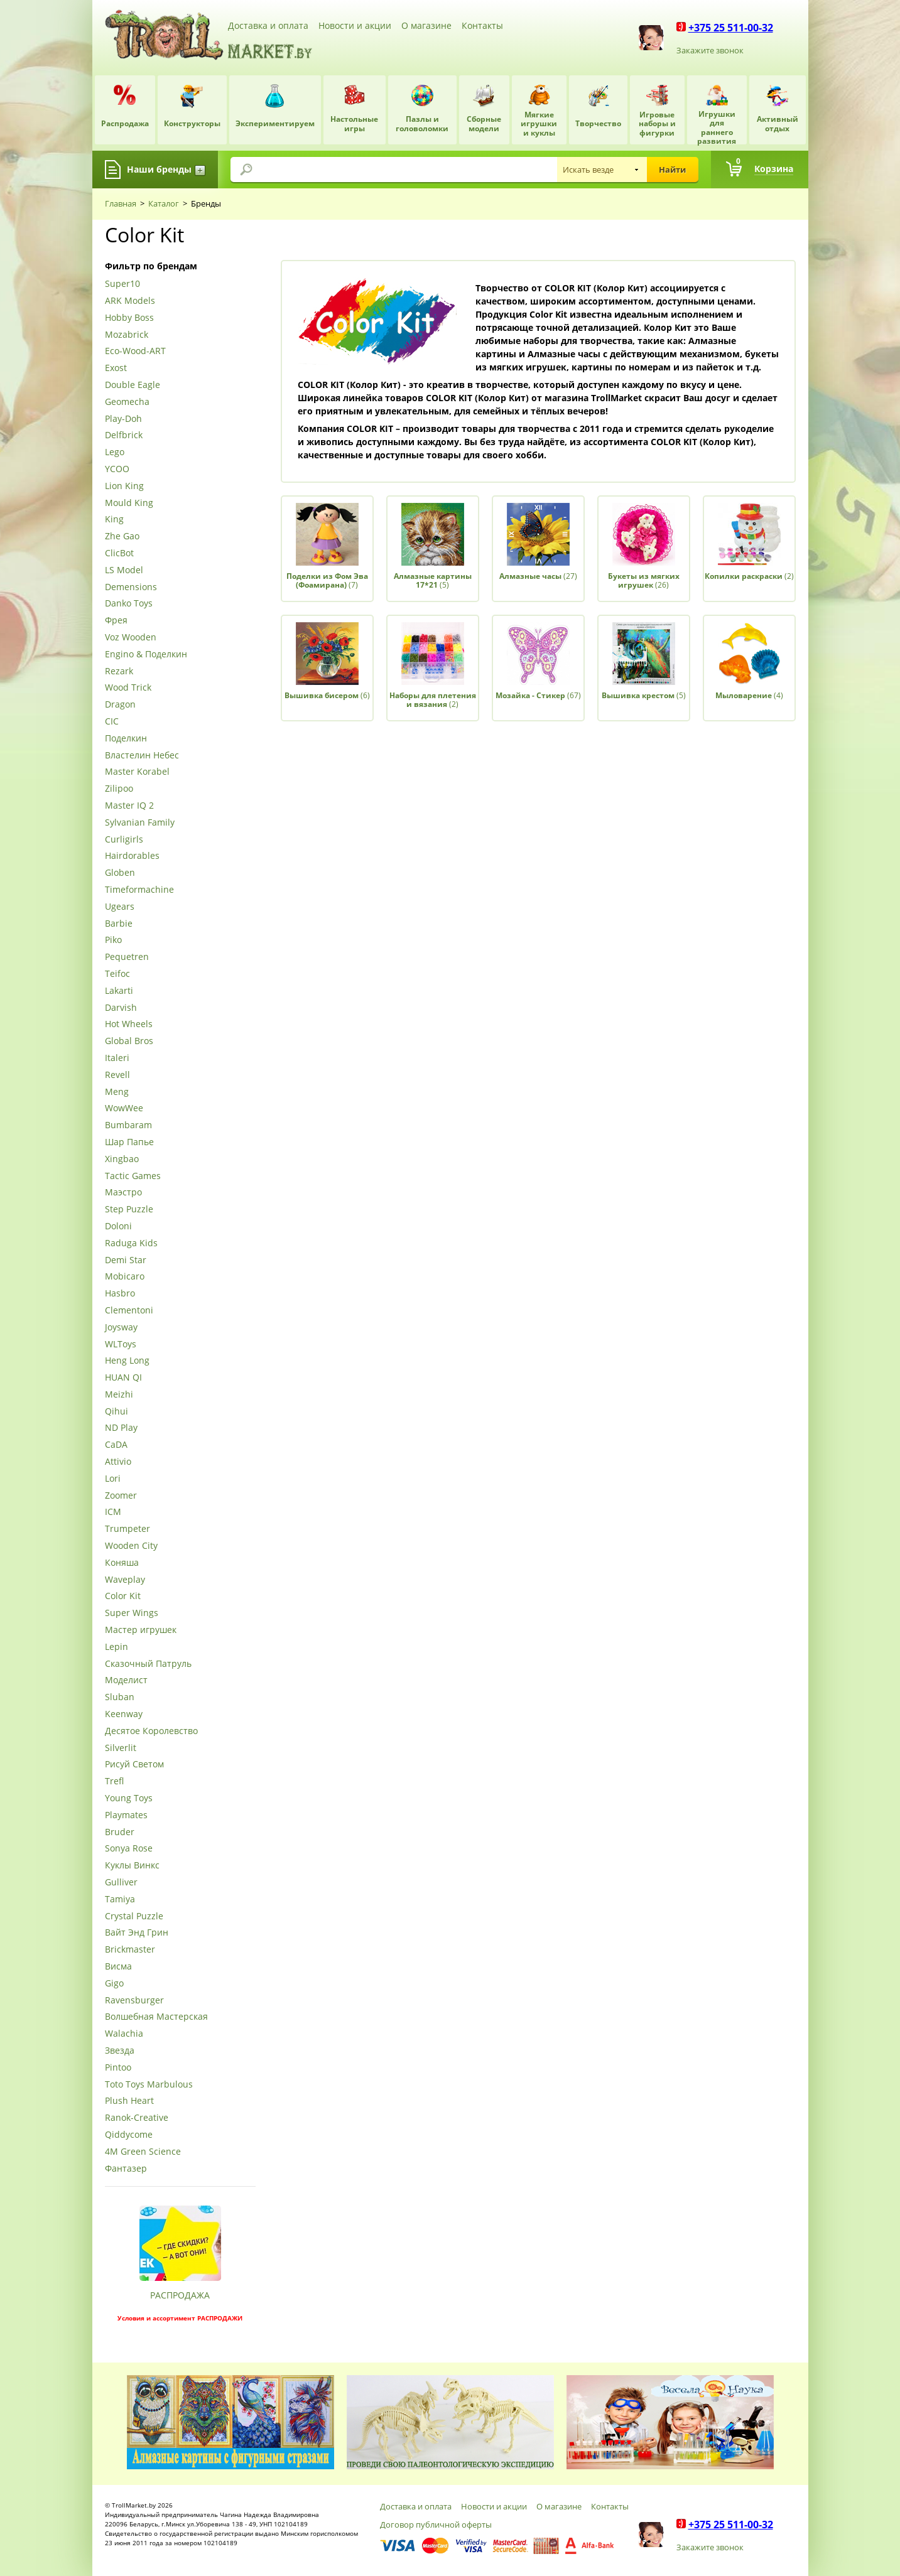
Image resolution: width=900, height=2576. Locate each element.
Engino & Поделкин (146, 654)
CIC (112, 721)
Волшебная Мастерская (156, 2017)
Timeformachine (139, 890)
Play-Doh (123, 419)
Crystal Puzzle (134, 1916)
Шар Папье (129, 1142)
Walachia (124, 2034)
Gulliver (121, 1882)
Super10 (122, 284)
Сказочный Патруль (148, 1664)
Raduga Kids (131, 1243)
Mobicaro (124, 1276)
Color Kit (123, 1596)
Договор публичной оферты (436, 2524)
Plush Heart (129, 2101)
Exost (116, 368)
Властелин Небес (142, 755)
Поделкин (126, 738)
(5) (433, 580)
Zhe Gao (122, 536)
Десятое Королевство (151, 1731)
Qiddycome (129, 2135)
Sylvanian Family (140, 822)
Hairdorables (132, 856)
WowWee (124, 1108)
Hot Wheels (129, 1024)
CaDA (116, 1445)
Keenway (124, 1714)
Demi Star (125, 1260)
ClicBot (119, 553)
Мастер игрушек (140, 1630)
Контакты (482, 25)
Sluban (119, 1697)
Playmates (126, 1815)
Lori (113, 1479)
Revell (117, 1075)
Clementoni (129, 1310)
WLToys (120, 1344)
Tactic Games (133, 1176)
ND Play (121, 1428)
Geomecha (127, 402)
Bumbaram (128, 1125)
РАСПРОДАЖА (180, 2295)
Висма (118, 1966)
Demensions (131, 587)
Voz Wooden (130, 637)
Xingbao (122, 1159)
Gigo (114, 1983)
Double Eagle (132, 385)
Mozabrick (126, 335)
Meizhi (119, 1394)
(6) (327, 695)
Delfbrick (124, 435)
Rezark (119, 671)
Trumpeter (127, 1529)
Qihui (116, 1411)
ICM (113, 1512)
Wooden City (131, 1546)
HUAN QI (123, 1377)
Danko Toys (129, 603)
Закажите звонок (710, 50)
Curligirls (124, 839)
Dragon (120, 704)
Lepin (116, 1647)
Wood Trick (128, 687)
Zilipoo (119, 789)
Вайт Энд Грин (136, 1932)
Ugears (119, 907)
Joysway (121, 1327)
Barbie (119, 924)
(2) (749, 576)
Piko (113, 940)
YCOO (117, 469)
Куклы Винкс (132, 1865)
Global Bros (129, 1041)
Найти (672, 169)
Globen (120, 873)
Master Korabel (137, 772)
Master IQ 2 (129, 805)
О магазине (426, 25)
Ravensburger (134, 2000)
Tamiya (120, 1899)
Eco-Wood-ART (135, 351)
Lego (114, 452)
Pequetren (127, 957)
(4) (749, 695)
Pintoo (118, 2067)
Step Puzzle (129, 1209)
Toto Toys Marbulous (149, 2084)
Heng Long (127, 1360)
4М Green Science (143, 2152)
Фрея (116, 620)
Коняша (122, 1563)
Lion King (124, 486)
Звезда (119, 2050)
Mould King (129, 503)
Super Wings (131, 1613)
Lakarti (119, 991)
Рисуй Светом (134, 1764)
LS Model (124, 570)
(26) (644, 580)
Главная (120, 203)
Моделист (126, 1680)
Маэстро (123, 1192)
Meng (117, 1092)
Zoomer (121, 1495)
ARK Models (130, 301)
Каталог (163, 203)
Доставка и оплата (268, 25)
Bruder (119, 1832)
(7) (327, 580)
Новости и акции (354, 25)
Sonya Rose (129, 1848)
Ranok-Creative (136, 2118)
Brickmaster (130, 1949)
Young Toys (129, 1798)
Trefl (114, 1781)
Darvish (121, 1008)
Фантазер (126, 2169)
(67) (538, 695)
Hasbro (120, 1293)
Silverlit (120, 1748)
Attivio (118, 1462)
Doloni (118, 1226)
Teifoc (117, 974)
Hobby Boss (129, 318)
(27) (538, 576)
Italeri (117, 1058)
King (114, 519)
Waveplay (125, 1580)
